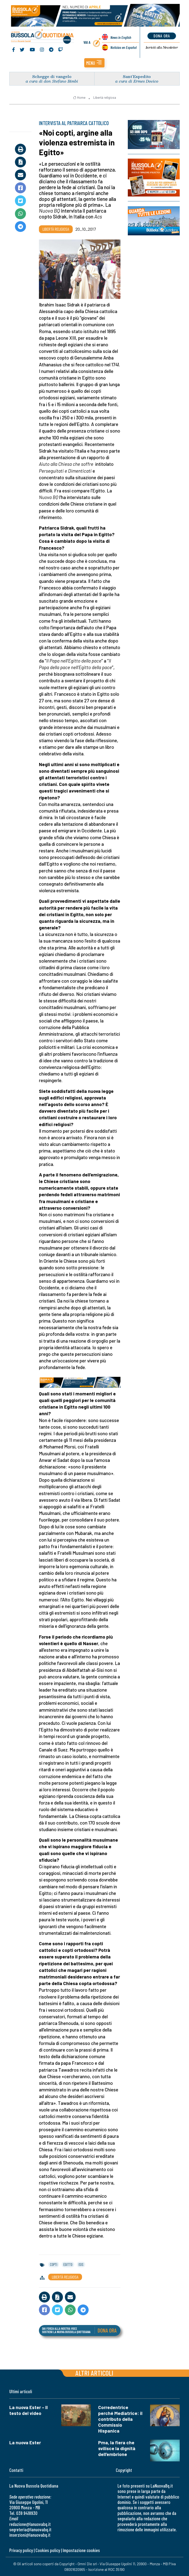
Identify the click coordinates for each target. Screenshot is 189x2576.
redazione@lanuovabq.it (30, 2524)
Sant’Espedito (137, 76)
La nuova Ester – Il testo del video (28, 2410)
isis (81, 2264)
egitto (67, 2264)
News (120, 37)
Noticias (123, 47)
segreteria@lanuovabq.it (30, 2529)
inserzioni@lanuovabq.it (29, 2535)
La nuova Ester (25, 2442)
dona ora (162, 35)
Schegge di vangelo (51, 76)
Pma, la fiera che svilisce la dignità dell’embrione (116, 2448)
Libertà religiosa (104, 97)
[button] (94, 63)
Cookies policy (47, 2550)
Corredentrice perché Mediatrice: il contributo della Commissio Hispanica (120, 2419)
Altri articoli (94, 2373)
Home (79, 97)
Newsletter (162, 47)
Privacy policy (21, 2550)
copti (53, 2264)
